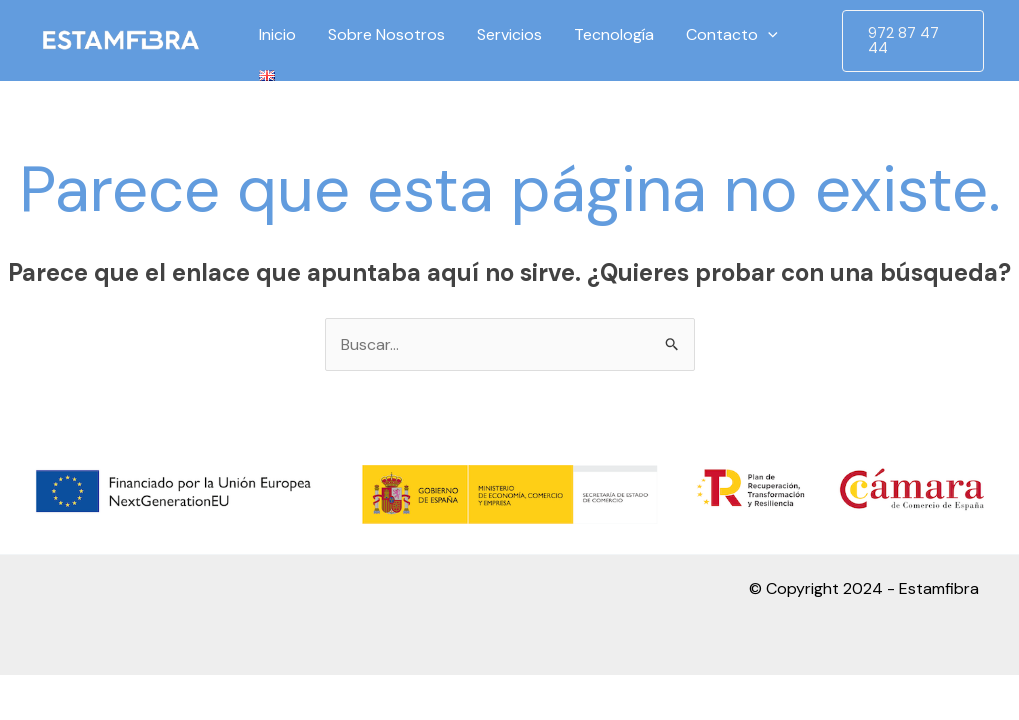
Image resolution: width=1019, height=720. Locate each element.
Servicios (509, 34)
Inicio (277, 34)
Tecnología (614, 34)
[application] (768, 35)
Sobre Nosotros (386, 34)
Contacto (732, 35)
